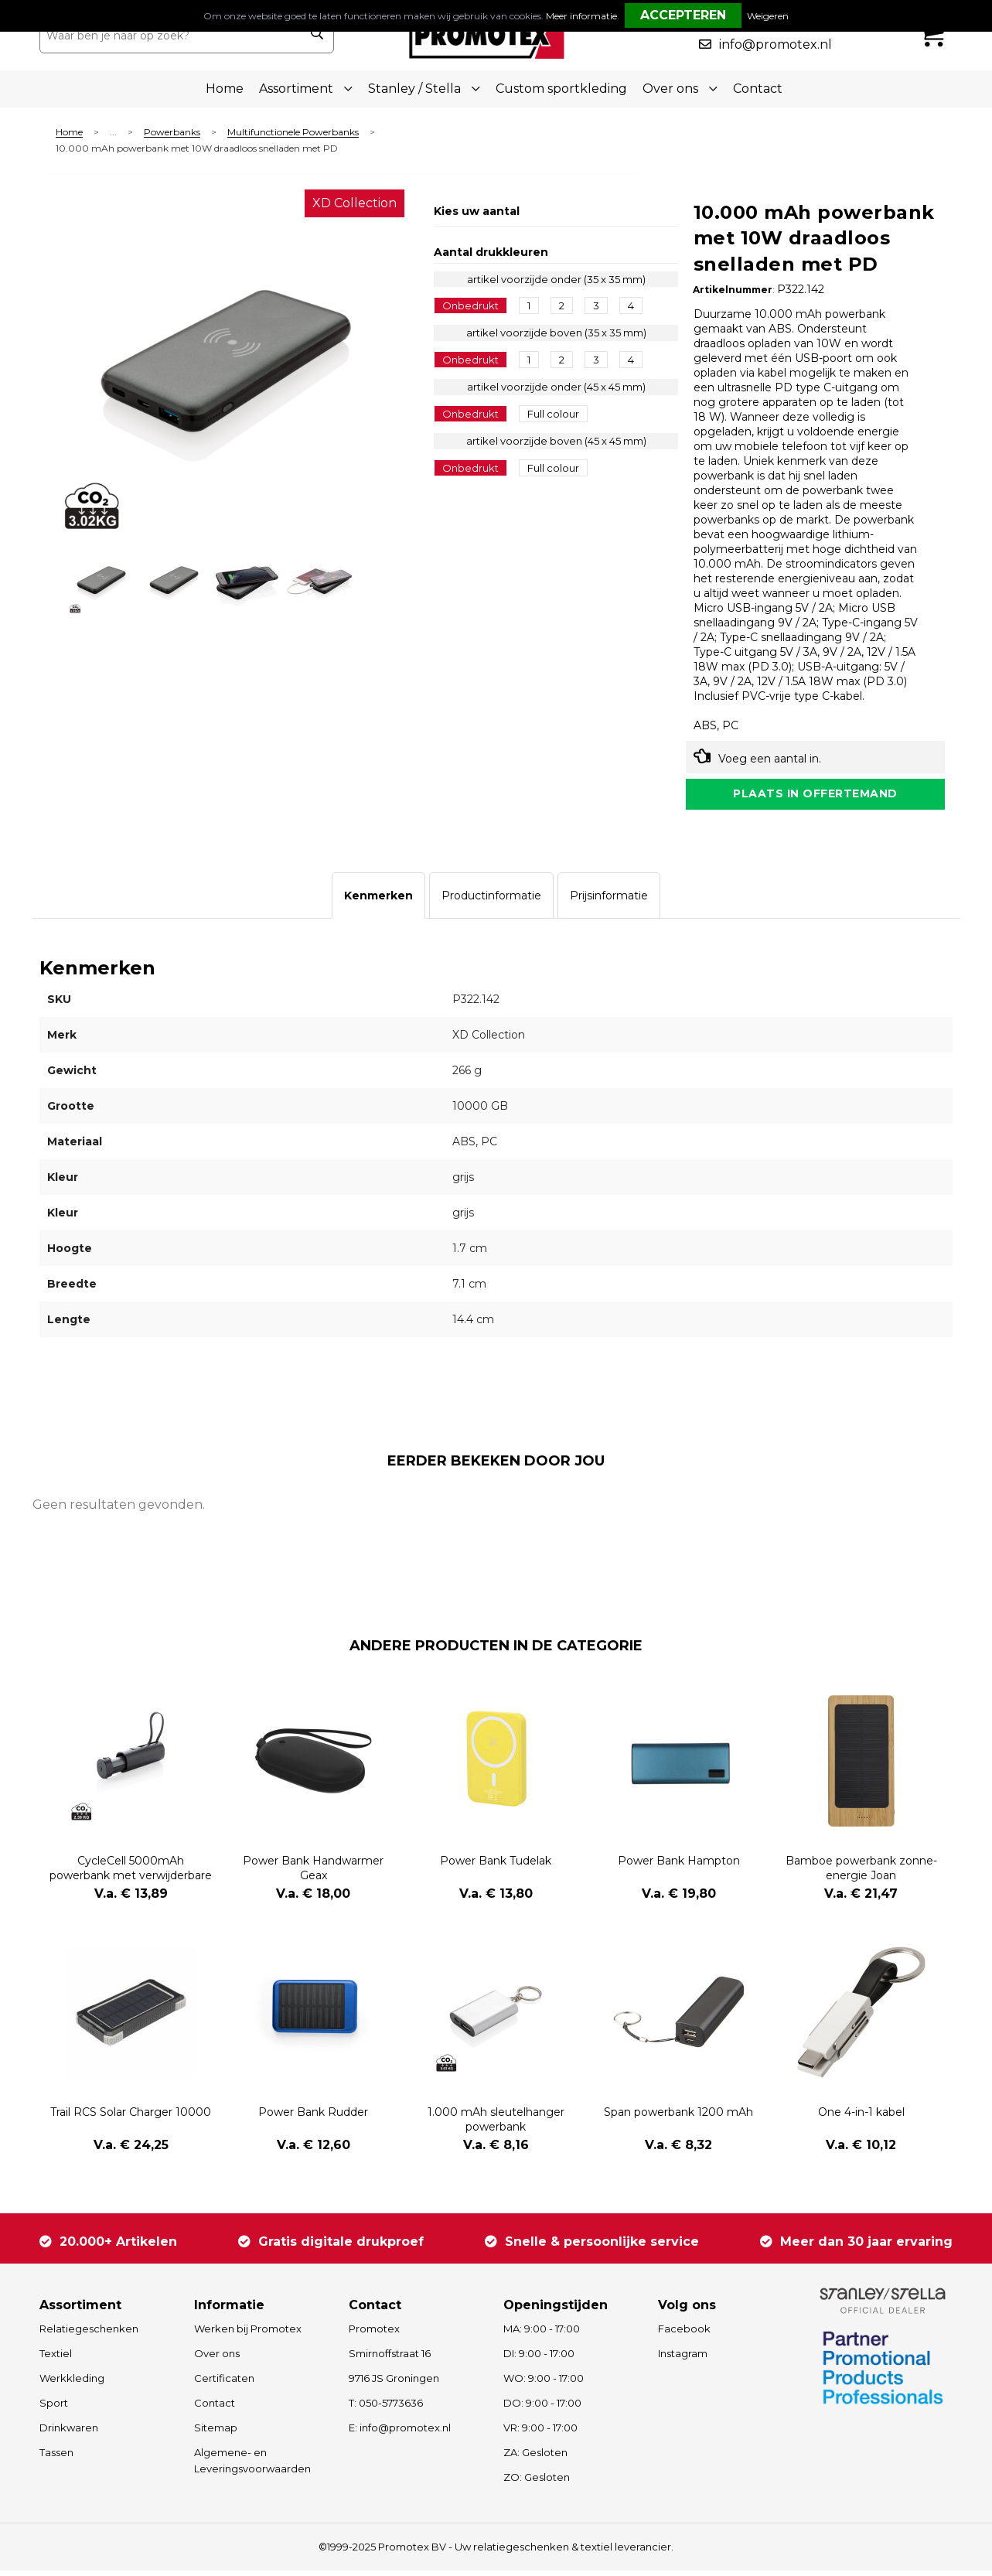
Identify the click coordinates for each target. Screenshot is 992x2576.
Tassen (56, 2457)
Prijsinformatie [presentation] (609, 902)
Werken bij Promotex (248, 2334)
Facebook (684, 2334)
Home (225, 88)
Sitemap (215, 2433)
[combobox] (169, 36)
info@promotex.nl (775, 44)
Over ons (217, 2359)
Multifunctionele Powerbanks (293, 133)
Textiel (55, 2359)
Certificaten (224, 2383)
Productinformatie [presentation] (491, 902)
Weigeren (768, 16)
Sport (53, 2408)
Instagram (682, 2359)
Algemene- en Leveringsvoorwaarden (252, 2465)
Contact (757, 88)
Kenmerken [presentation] (378, 902)
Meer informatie (581, 16)
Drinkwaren (68, 2433)
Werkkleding (71, 2383)
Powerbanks (172, 133)
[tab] (378, 902)
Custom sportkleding (561, 88)
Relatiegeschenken (88, 2334)
